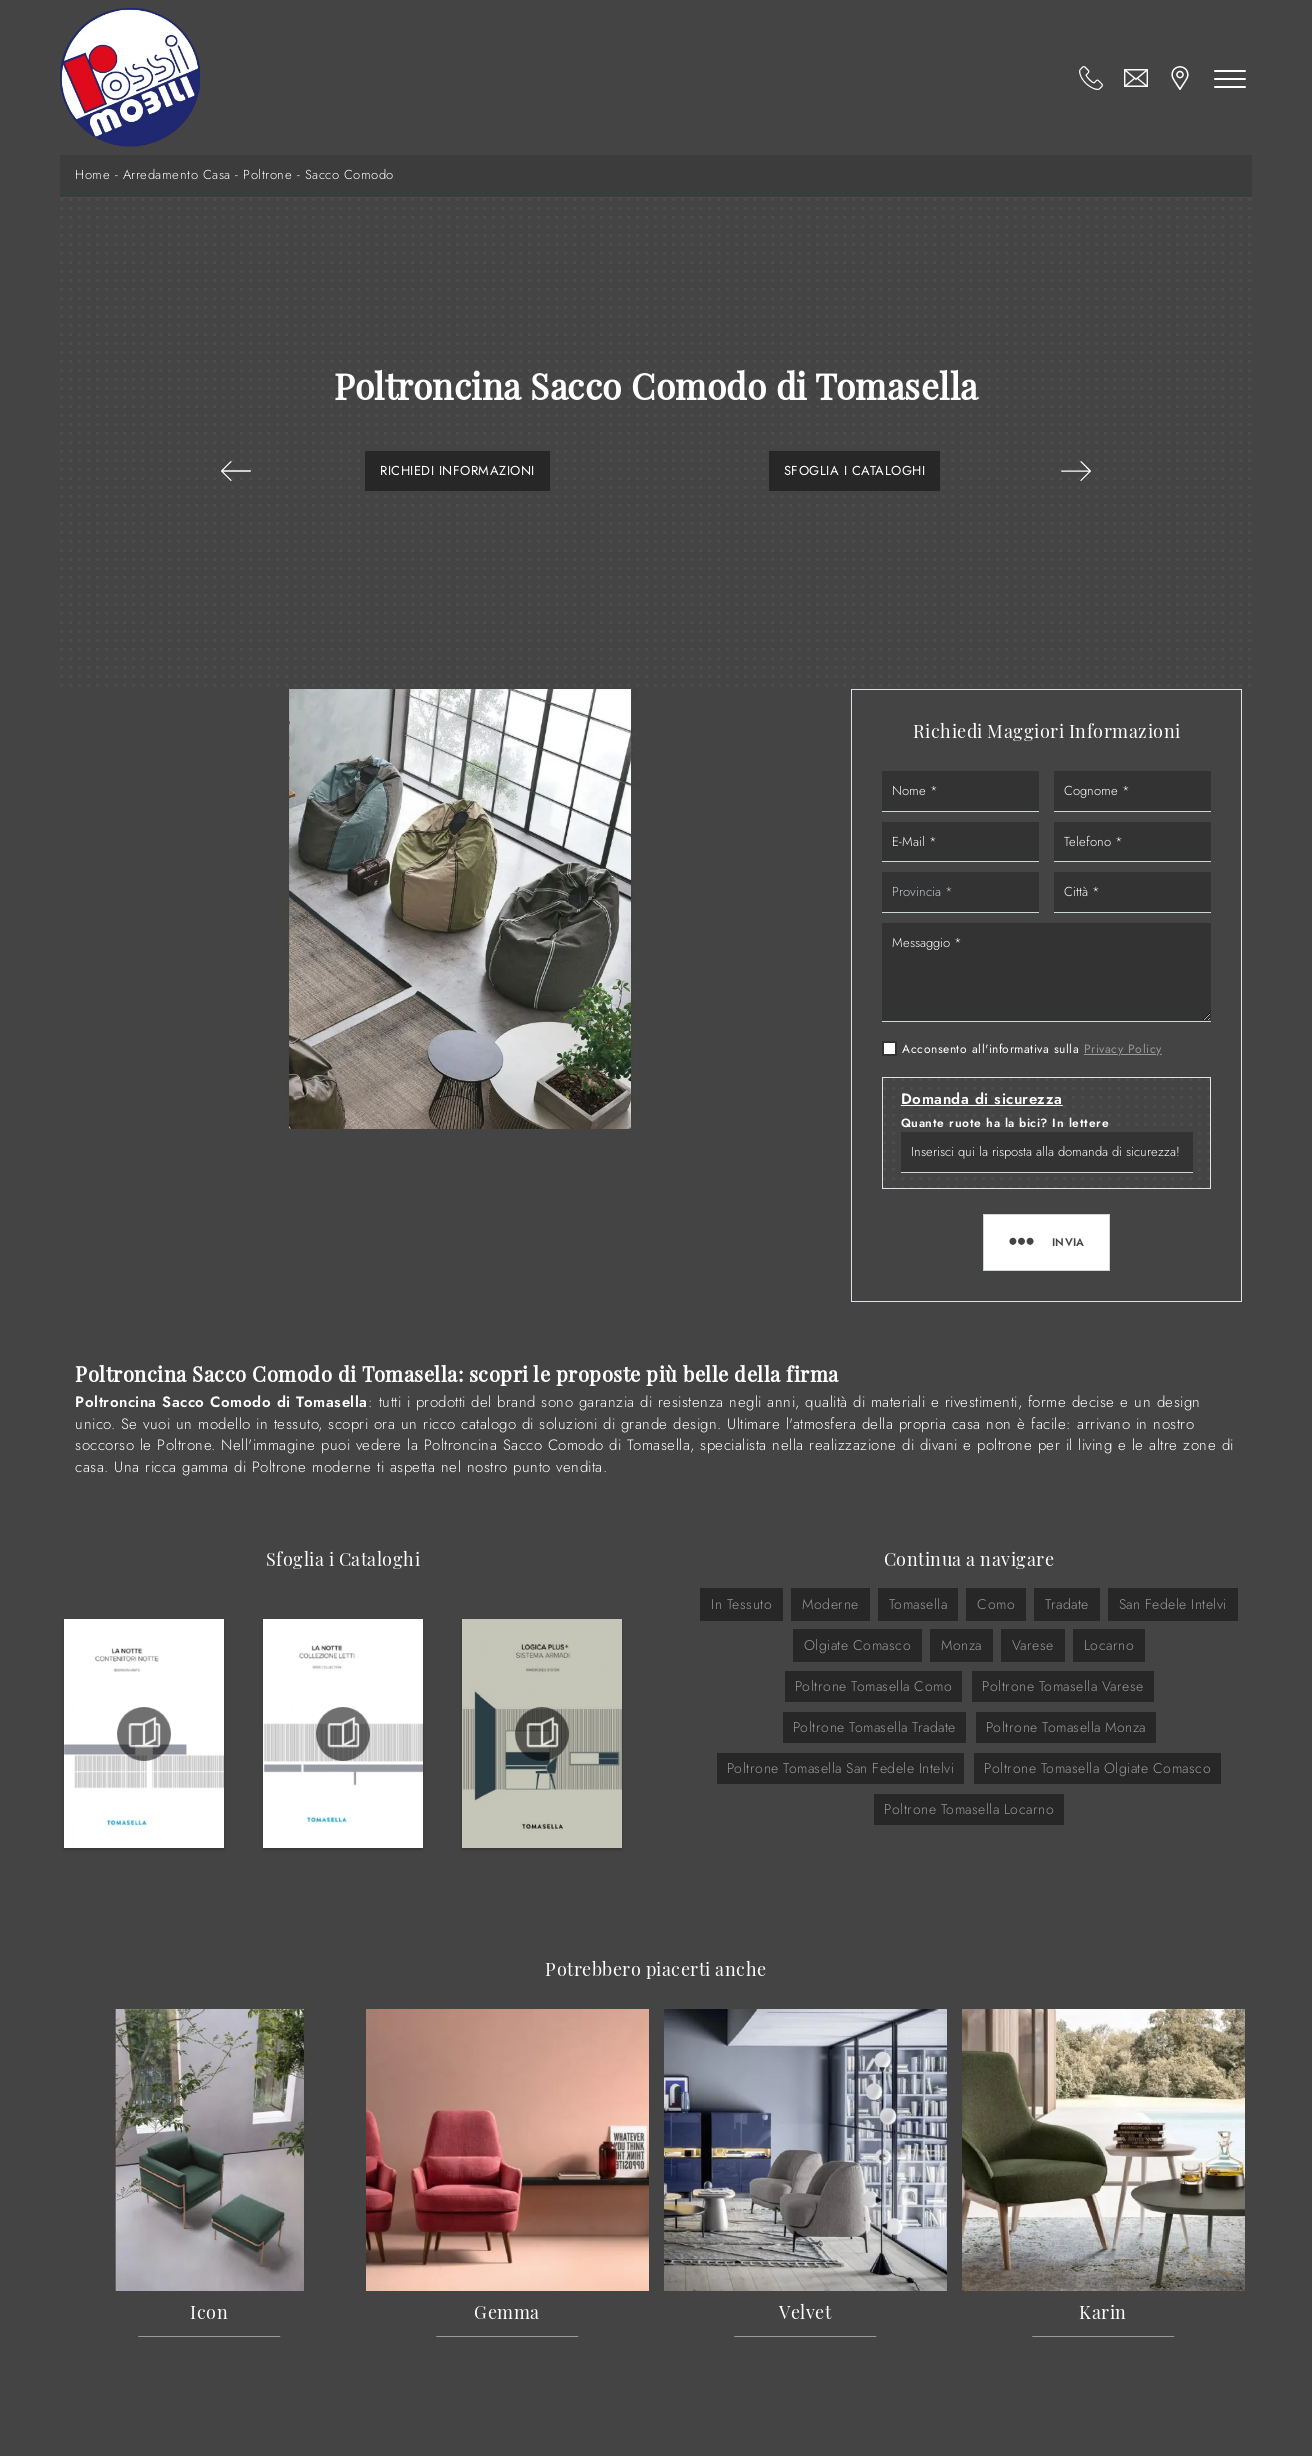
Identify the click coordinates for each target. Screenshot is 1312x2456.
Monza (961, 1645)
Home (92, 175)
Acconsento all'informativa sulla (1032, 1049)
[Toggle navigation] (1230, 78)
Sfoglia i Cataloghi (855, 470)
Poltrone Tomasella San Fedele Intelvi (841, 1768)
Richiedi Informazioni (457, 470)
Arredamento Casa (177, 175)
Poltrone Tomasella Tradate (874, 1727)
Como (996, 1604)
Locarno (1109, 1645)
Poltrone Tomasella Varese (1063, 1686)
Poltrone (267, 175)
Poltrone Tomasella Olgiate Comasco (1097, 1768)
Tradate (1067, 1604)
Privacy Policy (1123, 1049)
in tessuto (741, 1604)
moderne (830, 1604)
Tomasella (918, 1604)
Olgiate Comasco (858, 1645)
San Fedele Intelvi (1173, 1604)
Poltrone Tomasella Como (874, 1686)
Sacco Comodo (349, 175)
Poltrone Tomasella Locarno (969, 1809)
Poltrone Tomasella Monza (1066, 1727)
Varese (1033, 1645)
